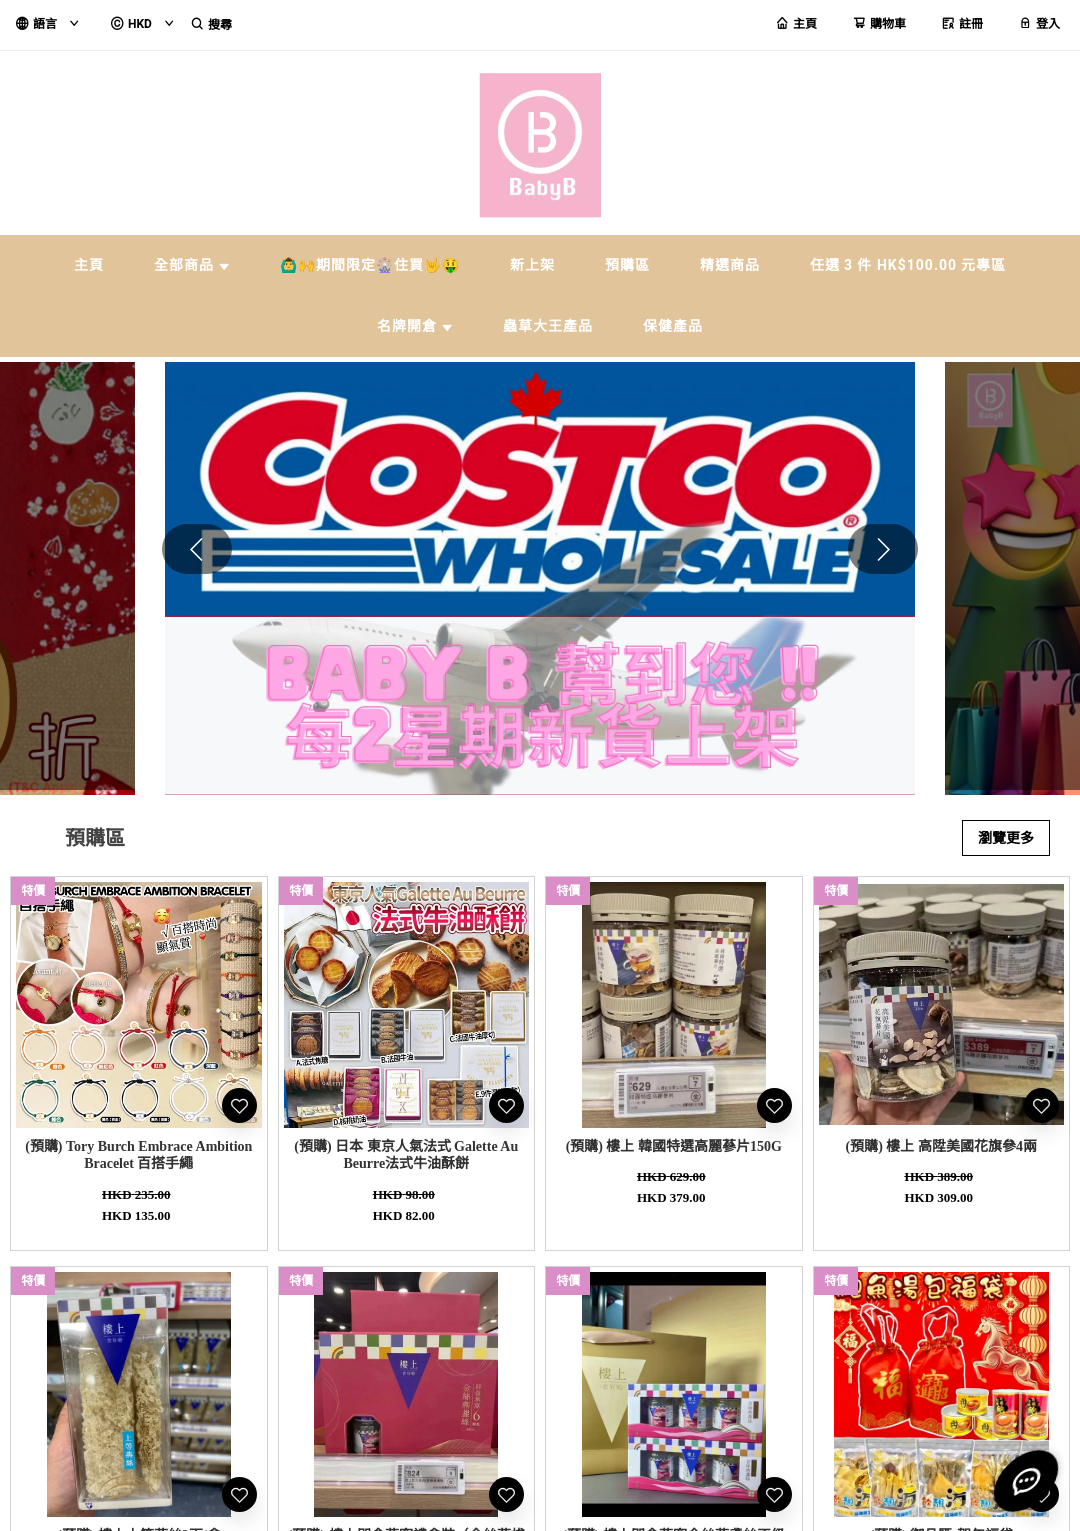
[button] (883, 549)
